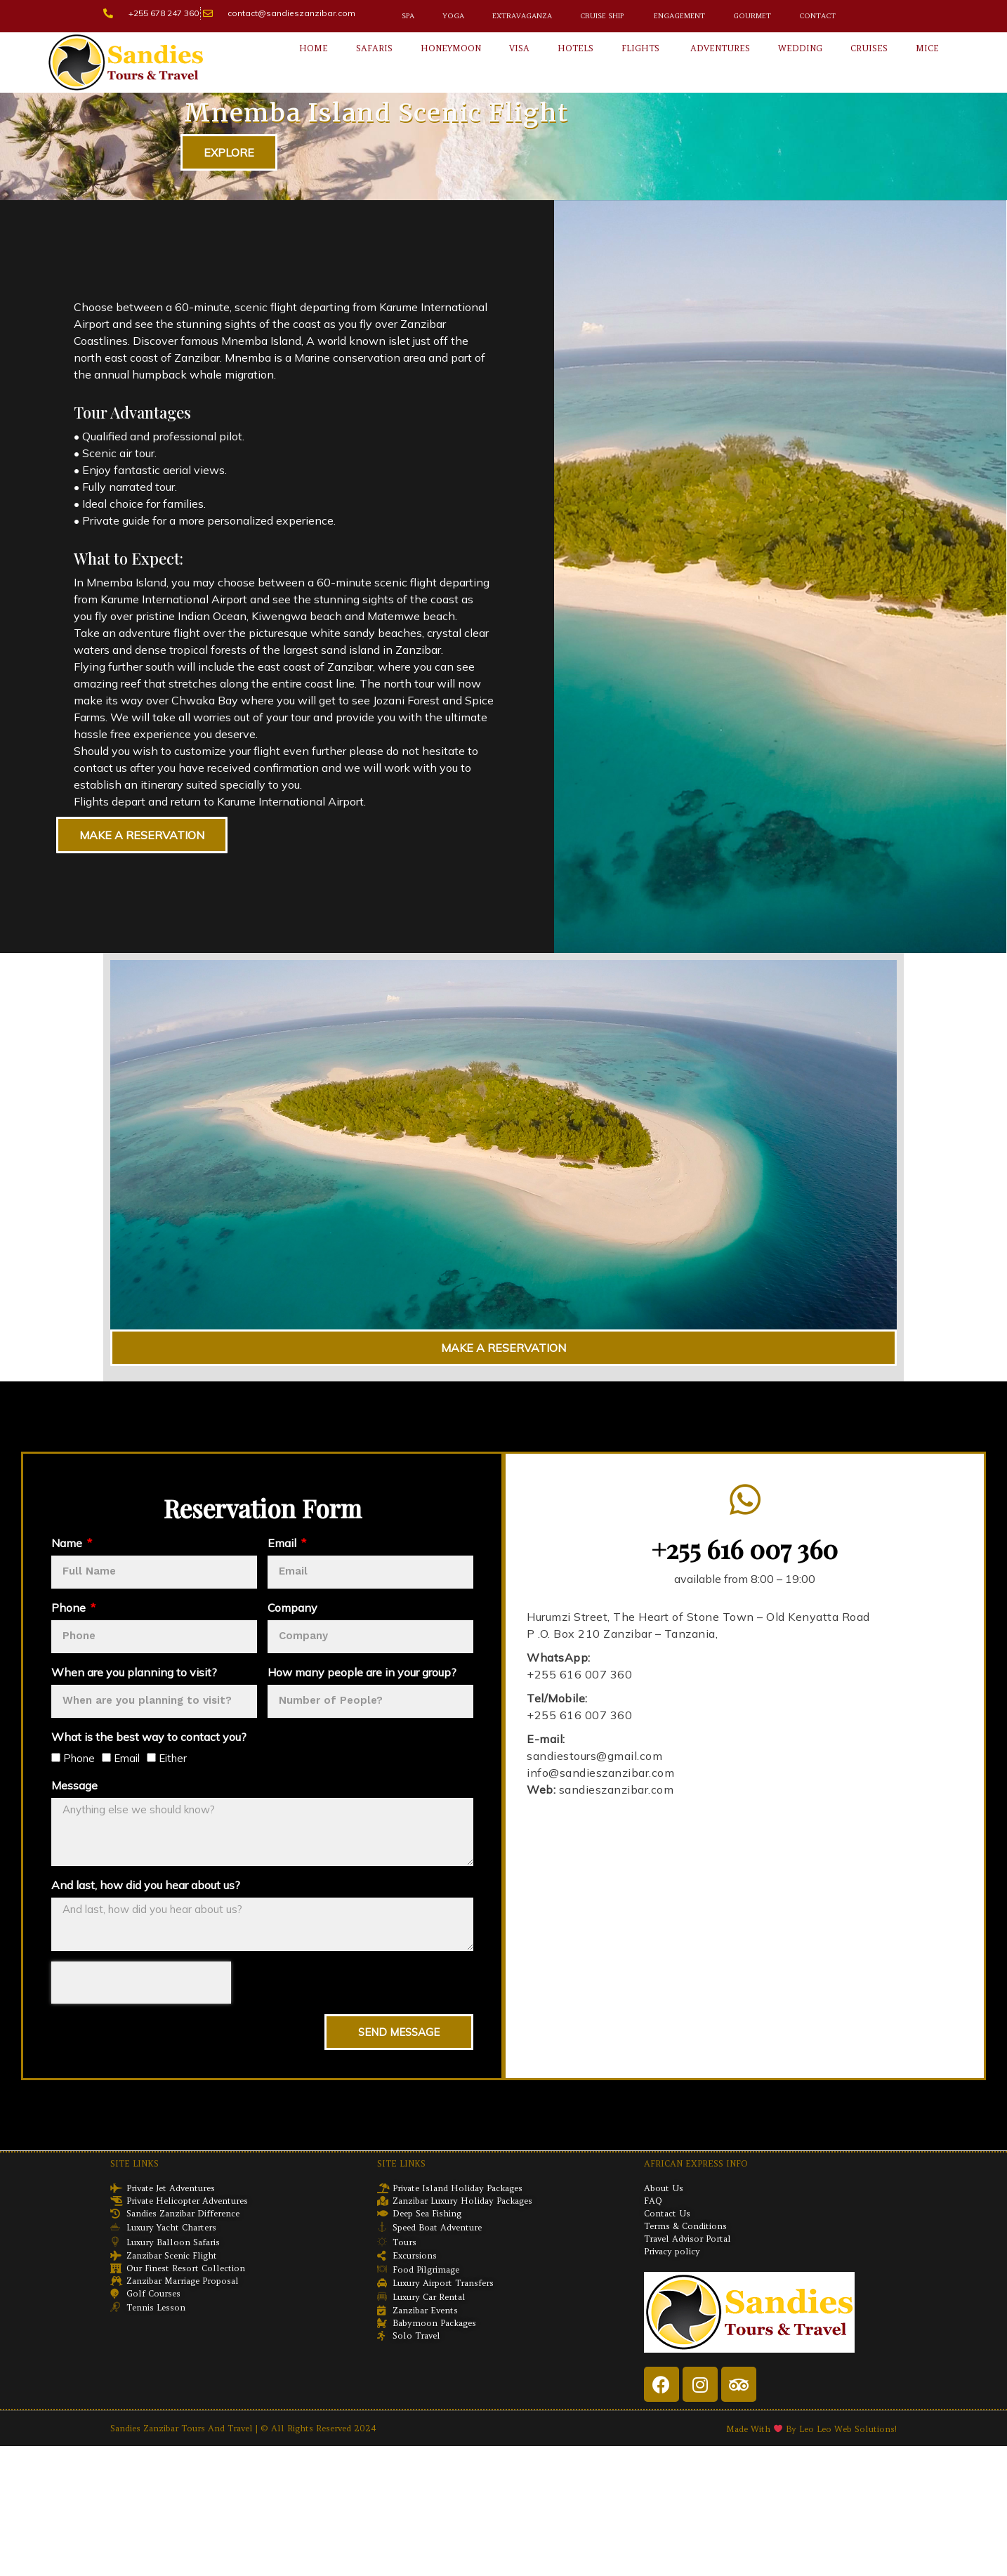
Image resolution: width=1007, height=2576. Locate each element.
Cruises (869, 48)
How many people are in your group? (362, 1672)
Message (74, 1785)
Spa (408, 15)
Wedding (800, 48)
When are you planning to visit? (134, 1672)
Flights (640, 48)
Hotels (575, 48)
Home (313, 48)
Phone (69, 1608)
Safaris (374, 48)
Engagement (678, 15)
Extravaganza (522, 15)
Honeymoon (451, 48)
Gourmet (752, 15)
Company (292, 1608)
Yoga (453, 15)
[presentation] (141, 1982)
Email (283, 1543)
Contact (817, 15)
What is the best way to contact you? (148, 1737)
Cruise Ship (602, 15)
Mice (927, 48)
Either (173, 1758)
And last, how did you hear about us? (145, 1885)
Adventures (718, 48)
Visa (519, 48)
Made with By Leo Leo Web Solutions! (811, 2429)
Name (68, 1543)
